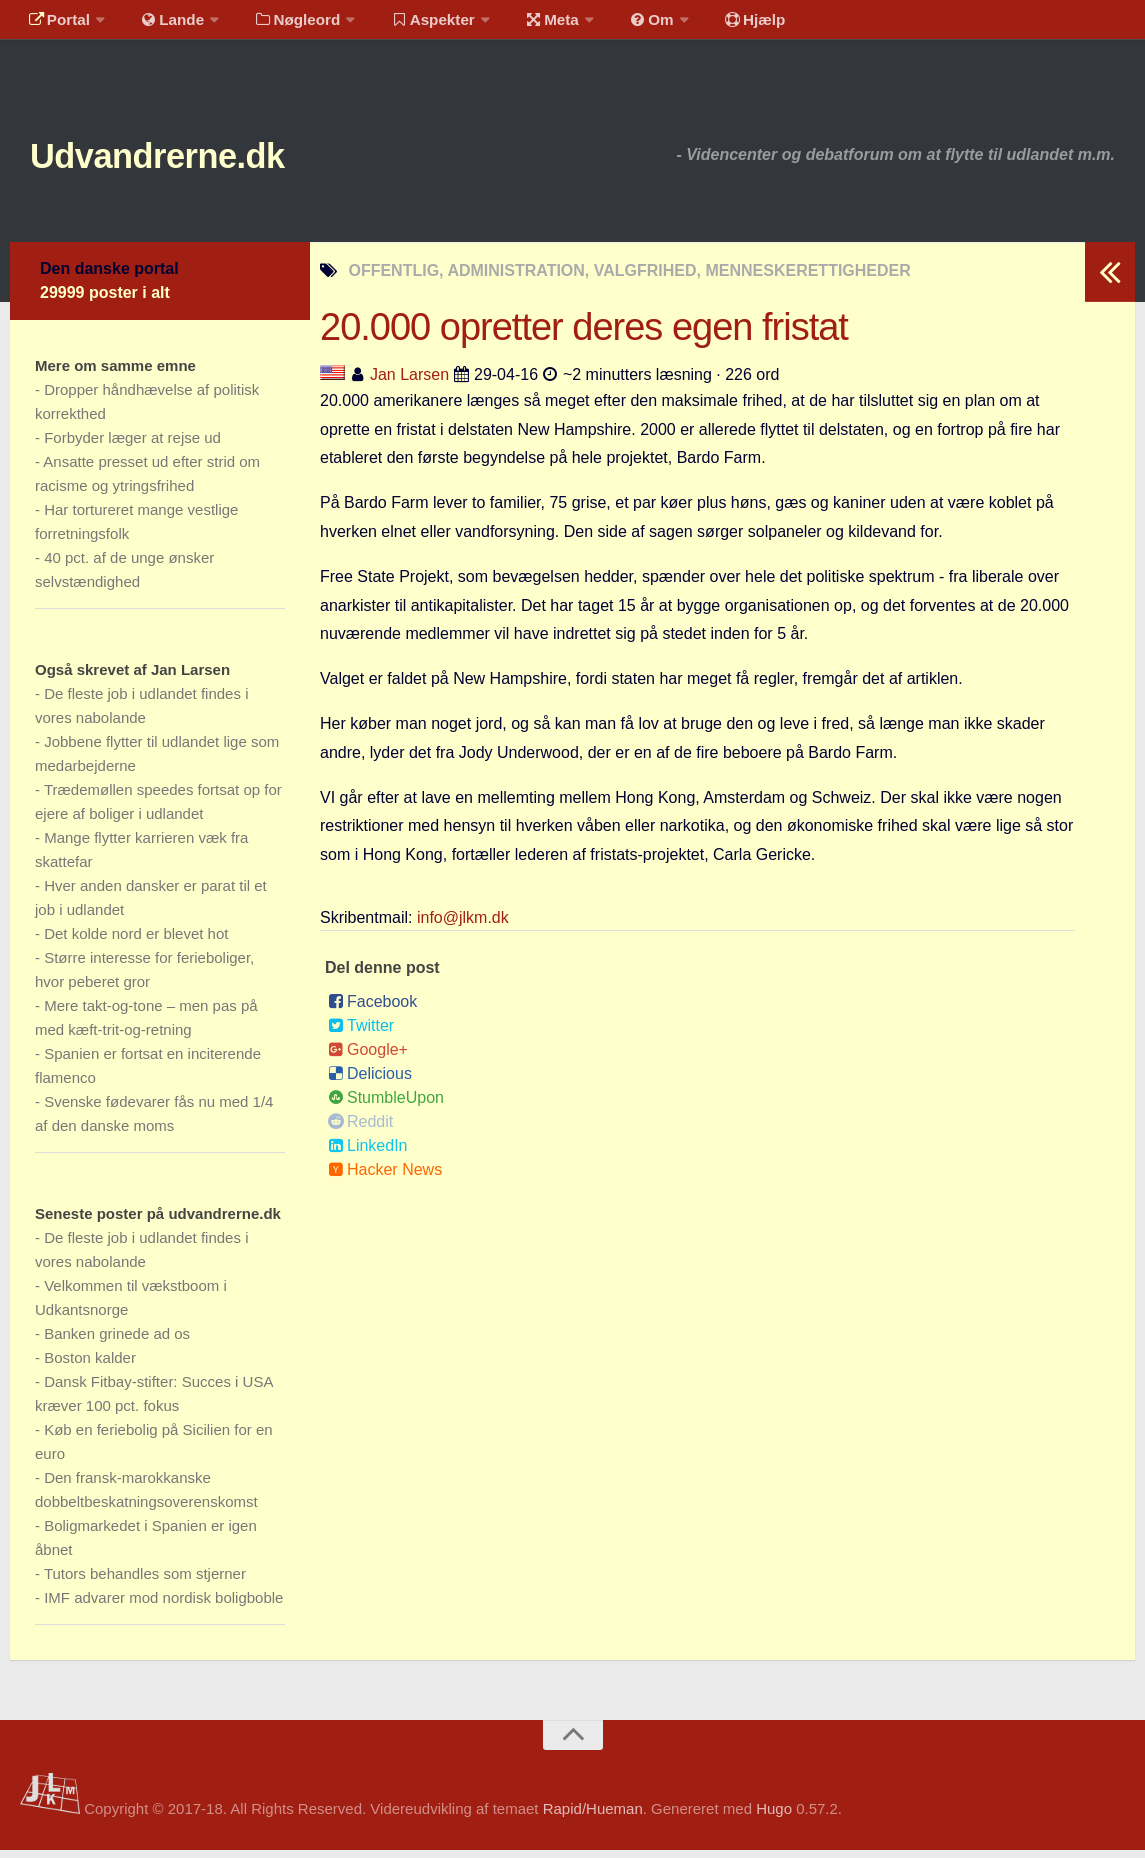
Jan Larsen (409, 381)
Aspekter (413, 24)
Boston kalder (90, 1365)
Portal (56, 24)
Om (620, 24)
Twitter (361, 1033)
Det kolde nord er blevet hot (136, 941)
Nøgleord (282, 24)
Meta (526, 24)
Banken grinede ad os (117, 1341)
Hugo (774, 1816)
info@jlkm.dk (463, 925)
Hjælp (715, 24)
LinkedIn (368, 1153)
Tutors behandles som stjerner (145, 1581)
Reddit (360, 1129)
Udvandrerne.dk (186, 159)
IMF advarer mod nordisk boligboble (163, 1605)
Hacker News (385, 1177)
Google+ (368, 1057)
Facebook (372, 1009)
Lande (163, 24)
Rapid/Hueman (593, 1816)
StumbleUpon (386, 1105)
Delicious (370, 1081)
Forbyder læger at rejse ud (132, 445)
